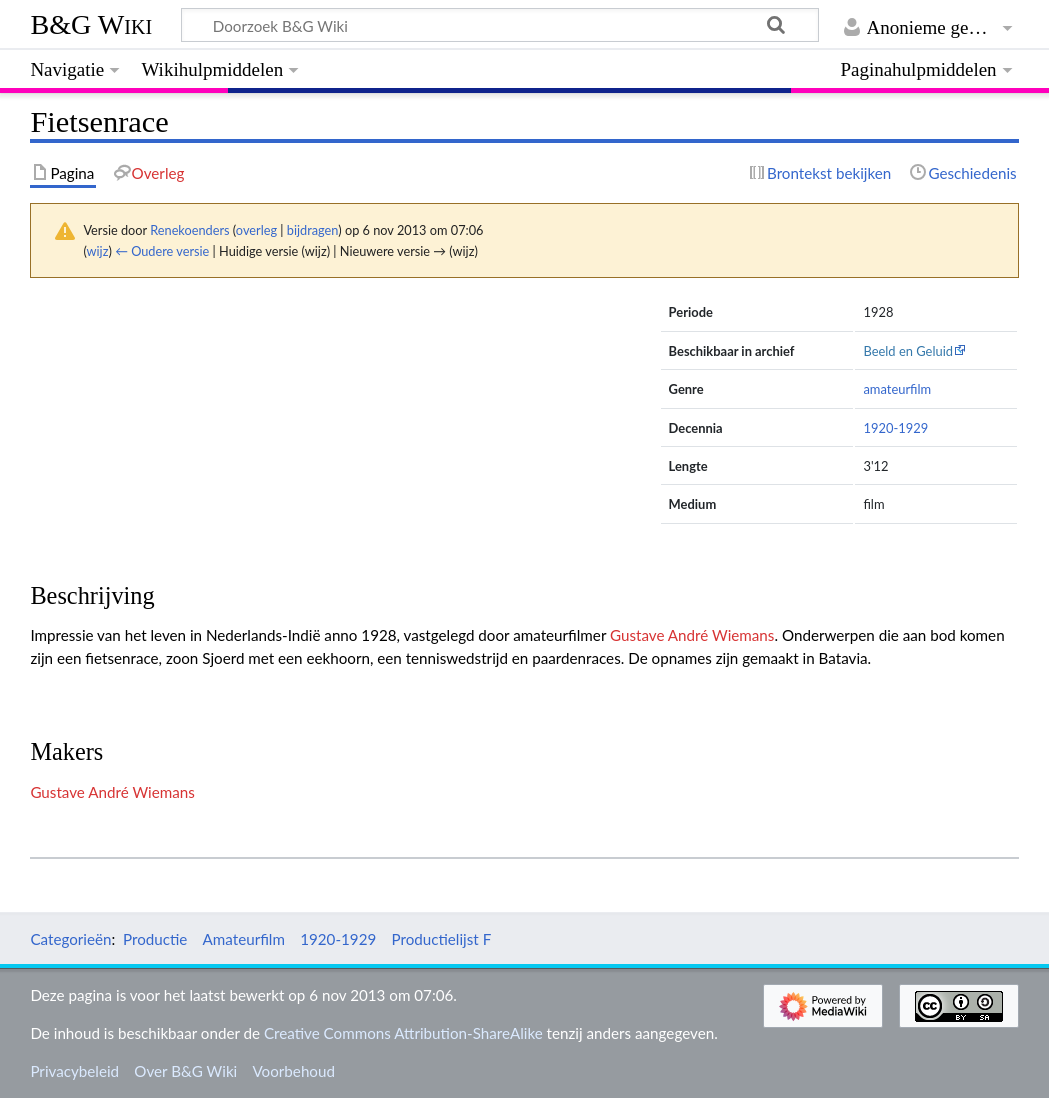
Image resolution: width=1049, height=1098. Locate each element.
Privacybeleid (74, 1071)
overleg (256, 230)
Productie (155, 939)
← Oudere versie (162, 251)
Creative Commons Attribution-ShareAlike (403, 1033)
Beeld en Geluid (908, 351)
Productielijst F (441, 939)
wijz (98, 251)
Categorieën (70, 939)
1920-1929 (895, 428)
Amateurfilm (244, 939)
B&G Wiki (91, 24)
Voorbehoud (293, 1071)
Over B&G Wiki (185, 1071)
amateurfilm (897, 389)
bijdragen (312, 230)
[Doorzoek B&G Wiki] (499, 25)
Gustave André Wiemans (692, 635)
